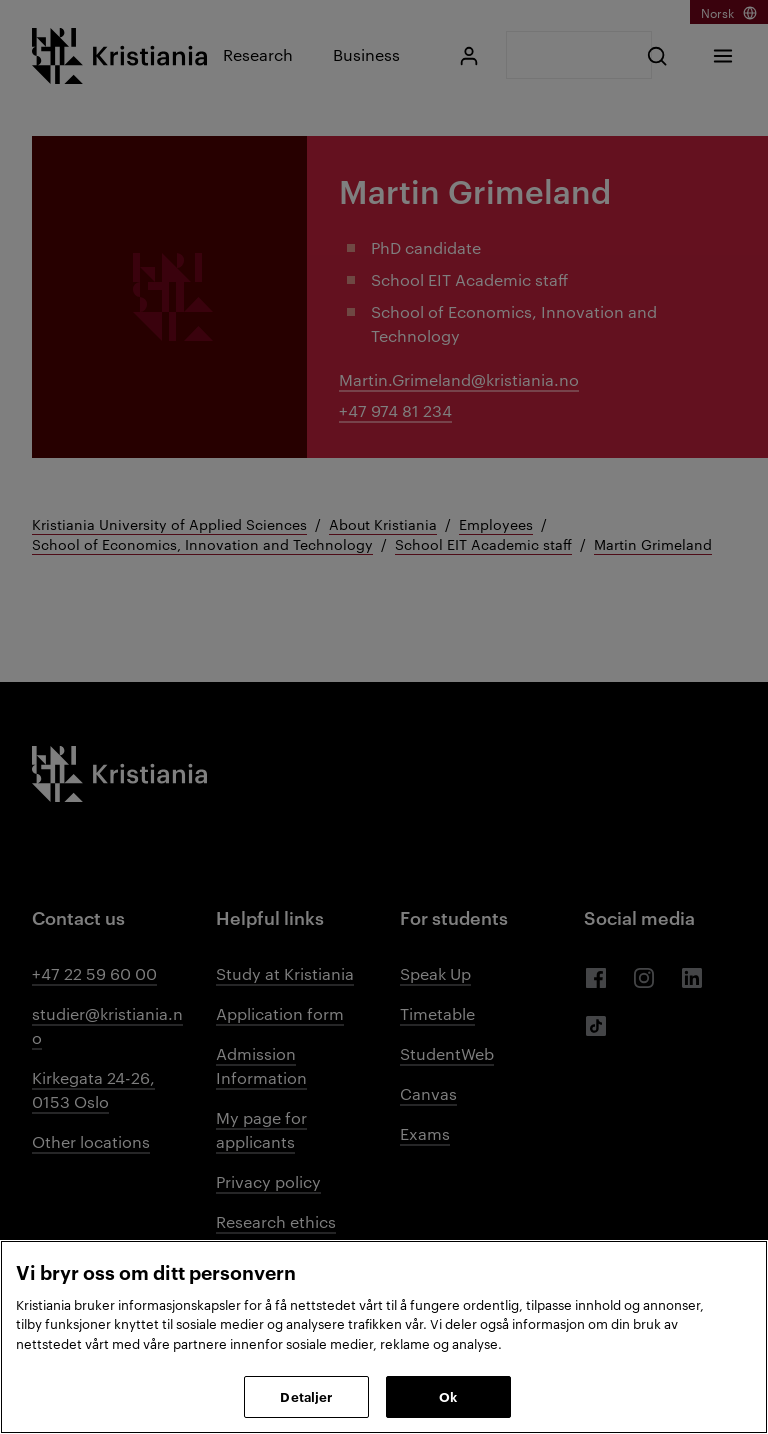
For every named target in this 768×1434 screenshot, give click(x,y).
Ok (448, 1396)
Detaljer (306, 1396)
